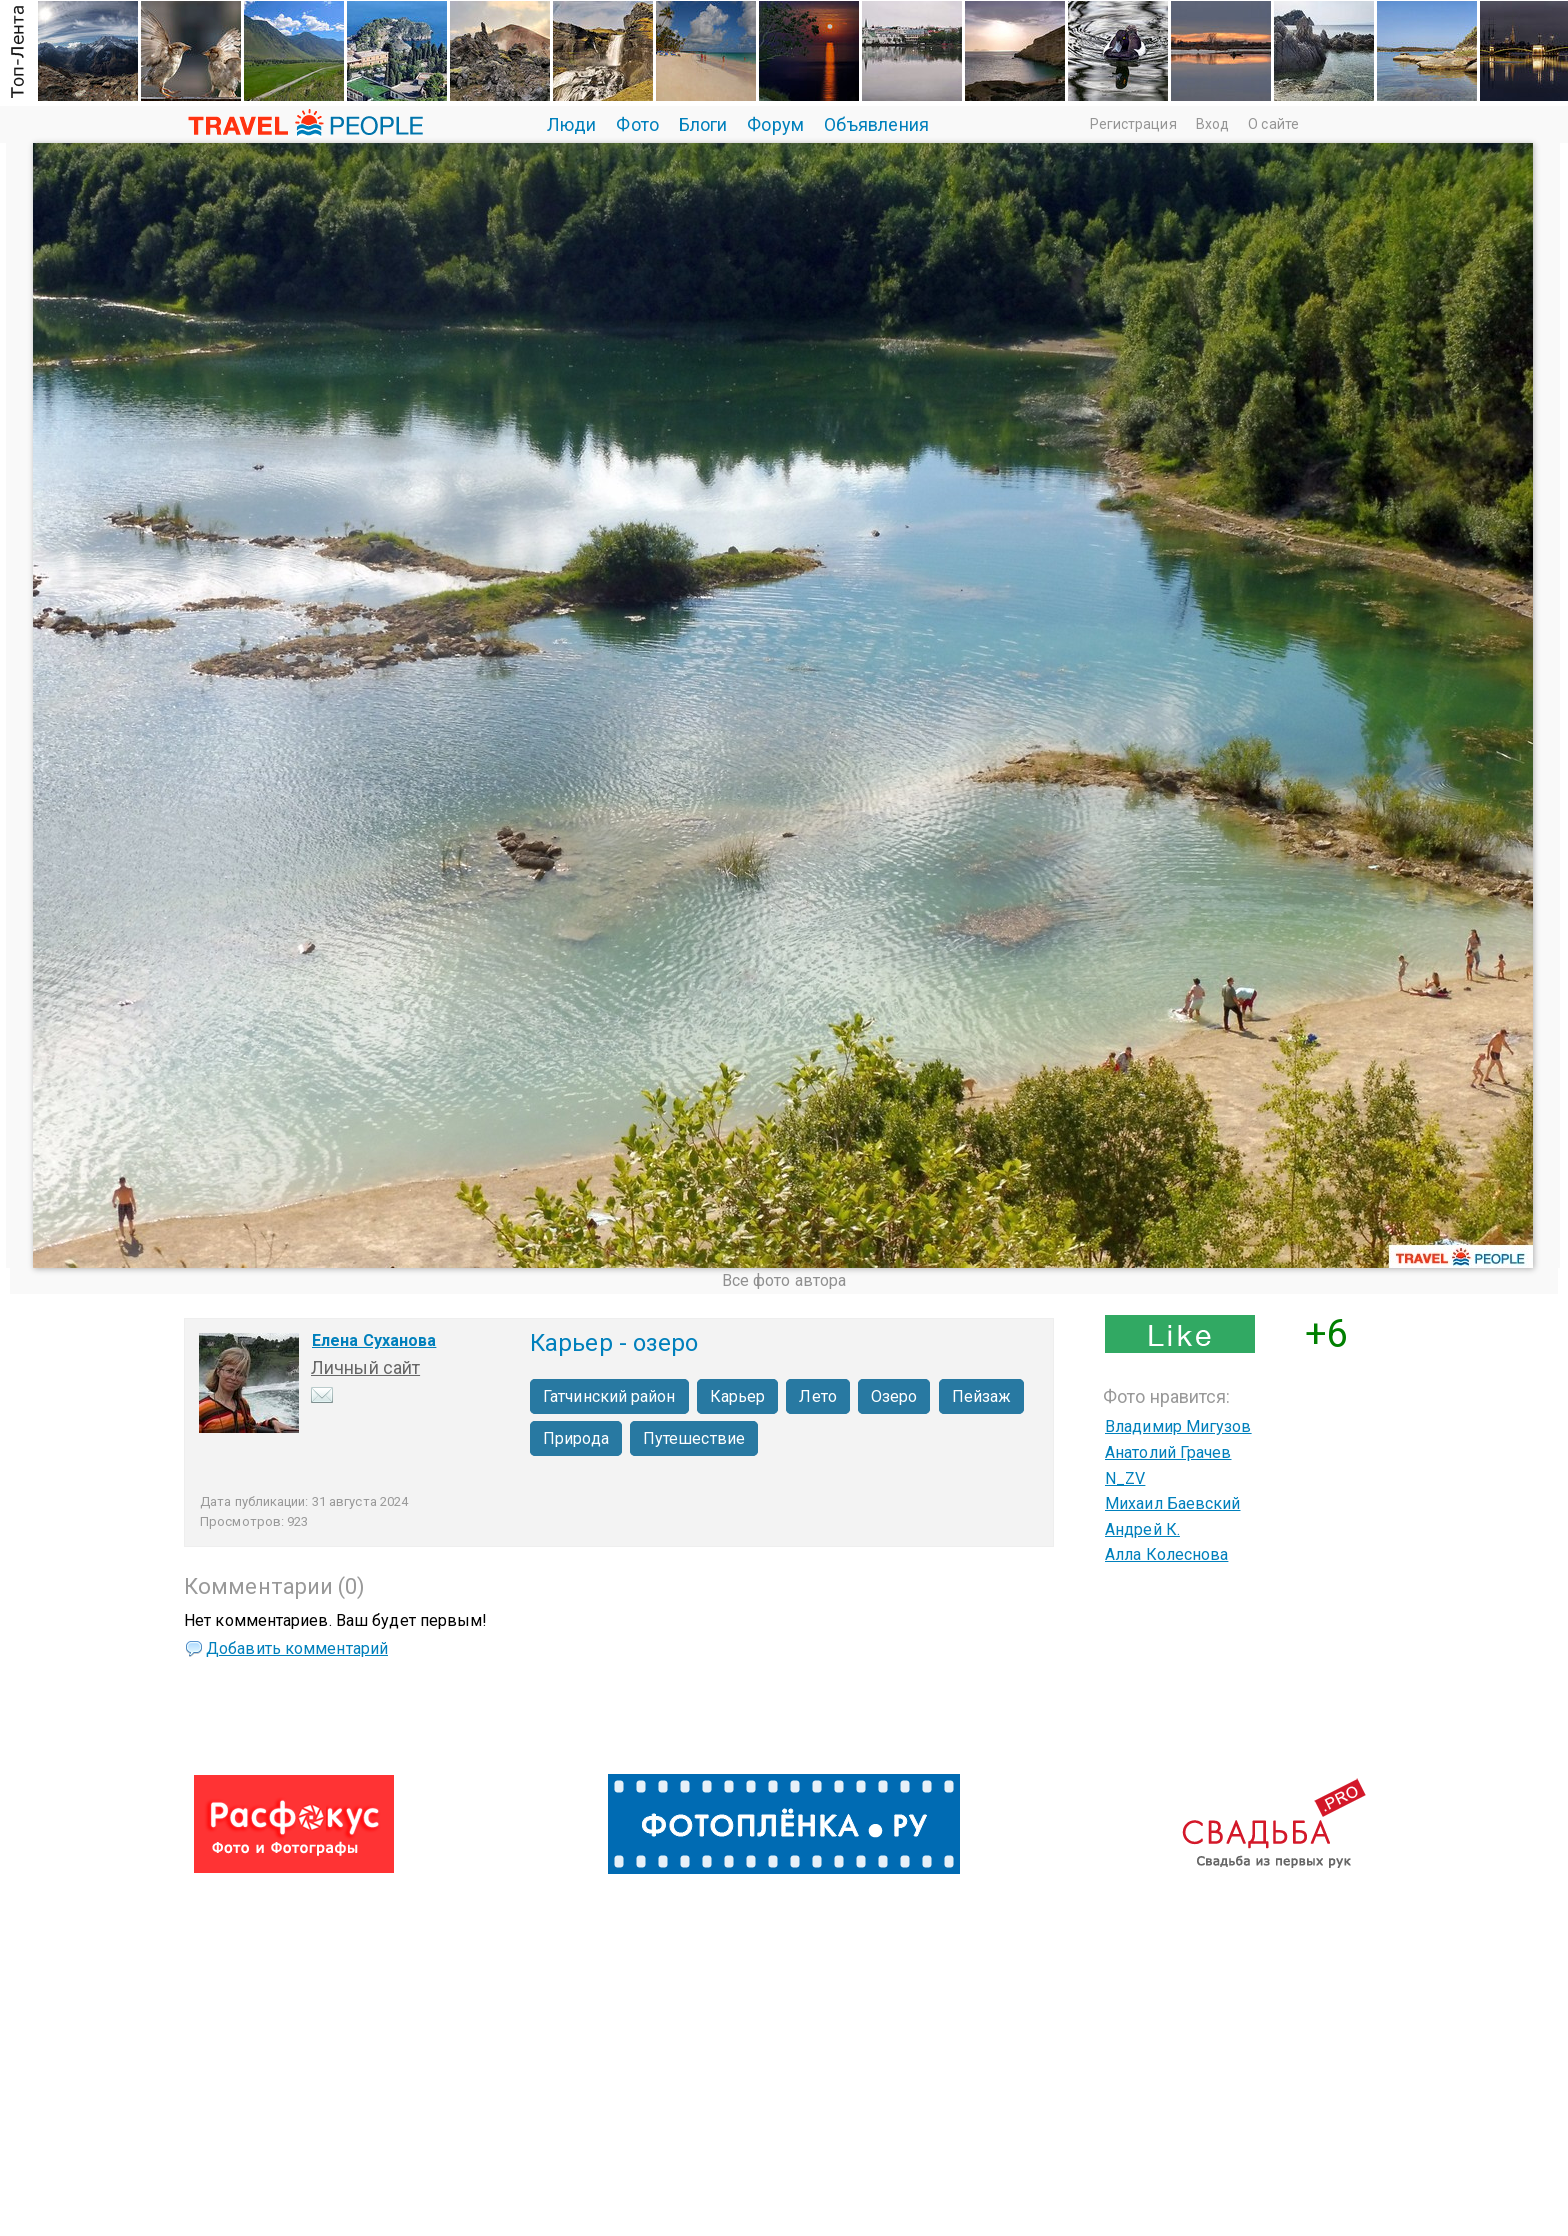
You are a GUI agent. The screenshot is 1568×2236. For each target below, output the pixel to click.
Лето (817, 1396)
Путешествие (694, 1438)
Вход (1212, 124)
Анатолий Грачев (1168, 1452)
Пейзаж (982, 1396)
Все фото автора (784, 1280)
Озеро (894, 1396)
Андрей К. (1142, 1529)
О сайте (1273, 124)
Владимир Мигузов (1178, 1426)
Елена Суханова (374, 1340)
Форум (775, 124)
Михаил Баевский (1173, 1503)
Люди (571, 124)
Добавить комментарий (297, 1648)
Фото (637, 124)
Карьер (738, 1396)
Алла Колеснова (1166, 1554)
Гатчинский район (609, 1396)
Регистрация (1133, 124)
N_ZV (1125, 1478)
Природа (576, 1438)
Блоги (703, 124)
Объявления (876, 124)
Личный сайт (365, 1367)
